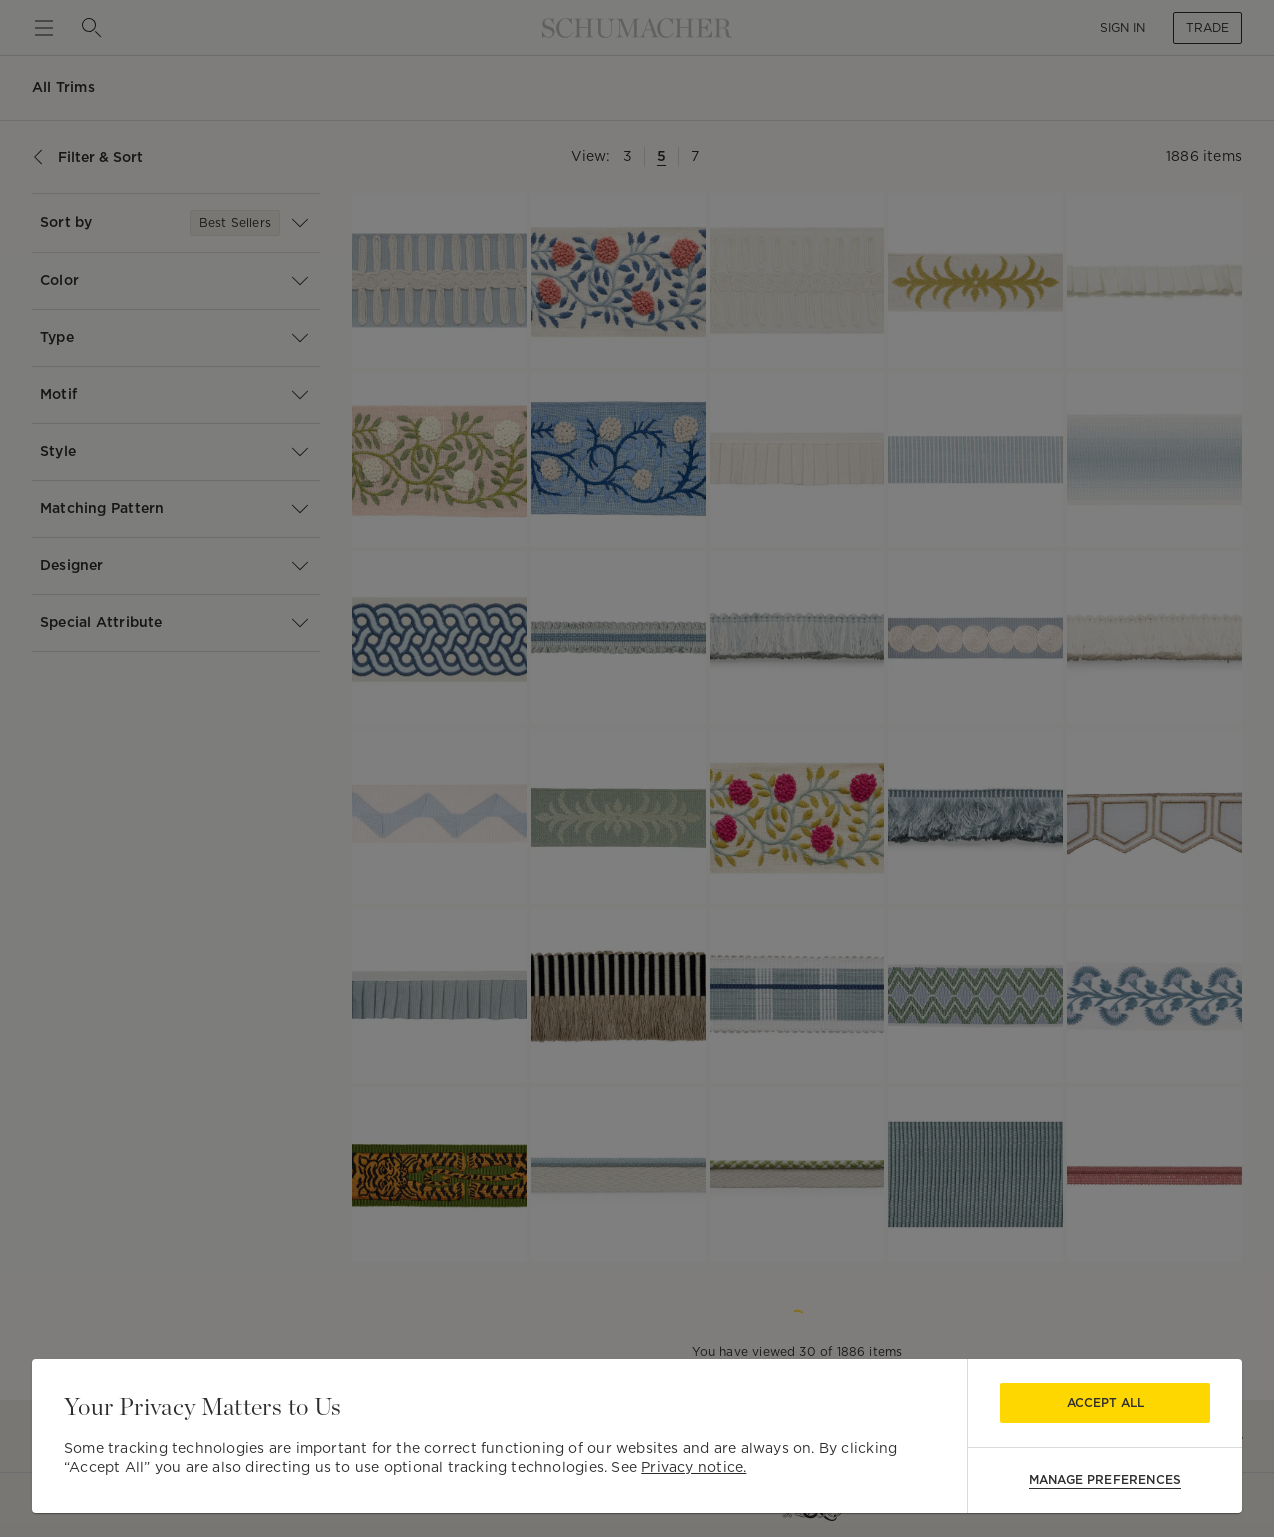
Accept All (1105, 1402)
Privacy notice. (693, 1467)
